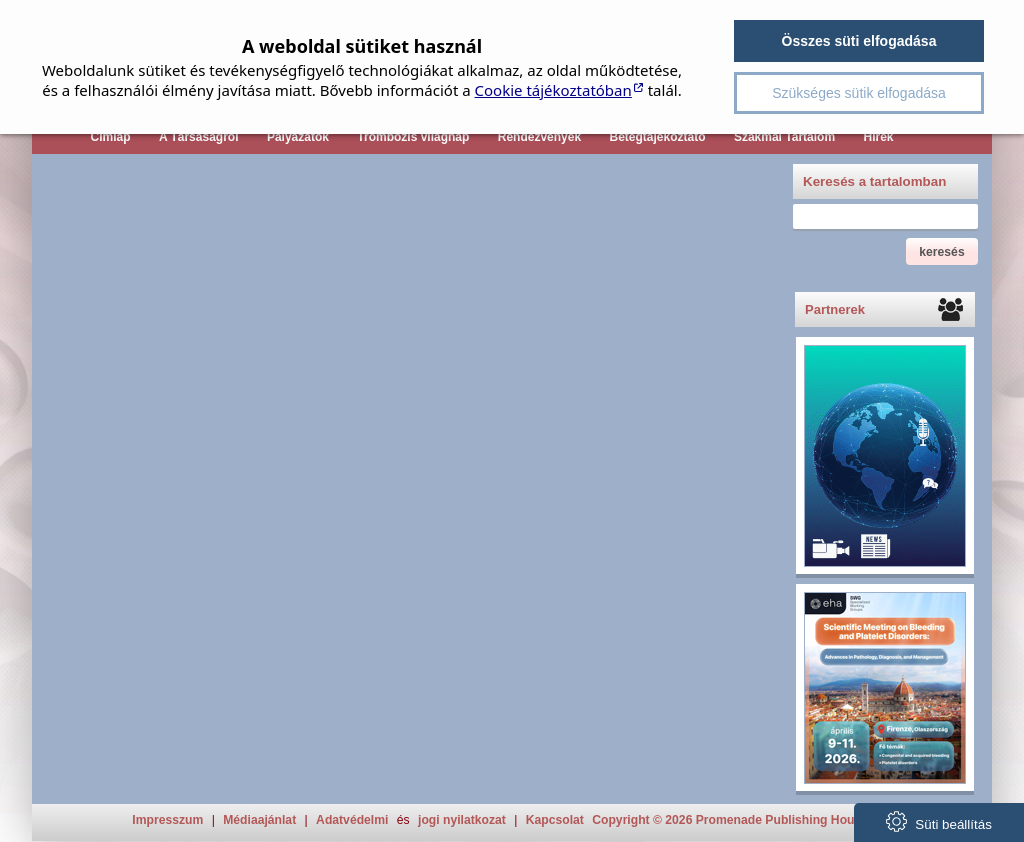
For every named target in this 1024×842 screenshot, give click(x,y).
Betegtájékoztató (658, 137)
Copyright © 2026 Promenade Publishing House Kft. (741, 820)
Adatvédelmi (352, 820)
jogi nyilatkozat (462, 820)
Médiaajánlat (259, 820)
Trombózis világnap (413, 137)
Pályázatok (298, 137)
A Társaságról (199, 137)
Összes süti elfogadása (859, 41)
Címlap (110, 137)
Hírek (878, 137)
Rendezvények (539, 137)
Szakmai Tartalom (784, 137)
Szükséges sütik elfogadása (859, 93)
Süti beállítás (939, 821)
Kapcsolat (555, 820)
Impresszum (167, 820)
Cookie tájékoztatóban (553, 90)
